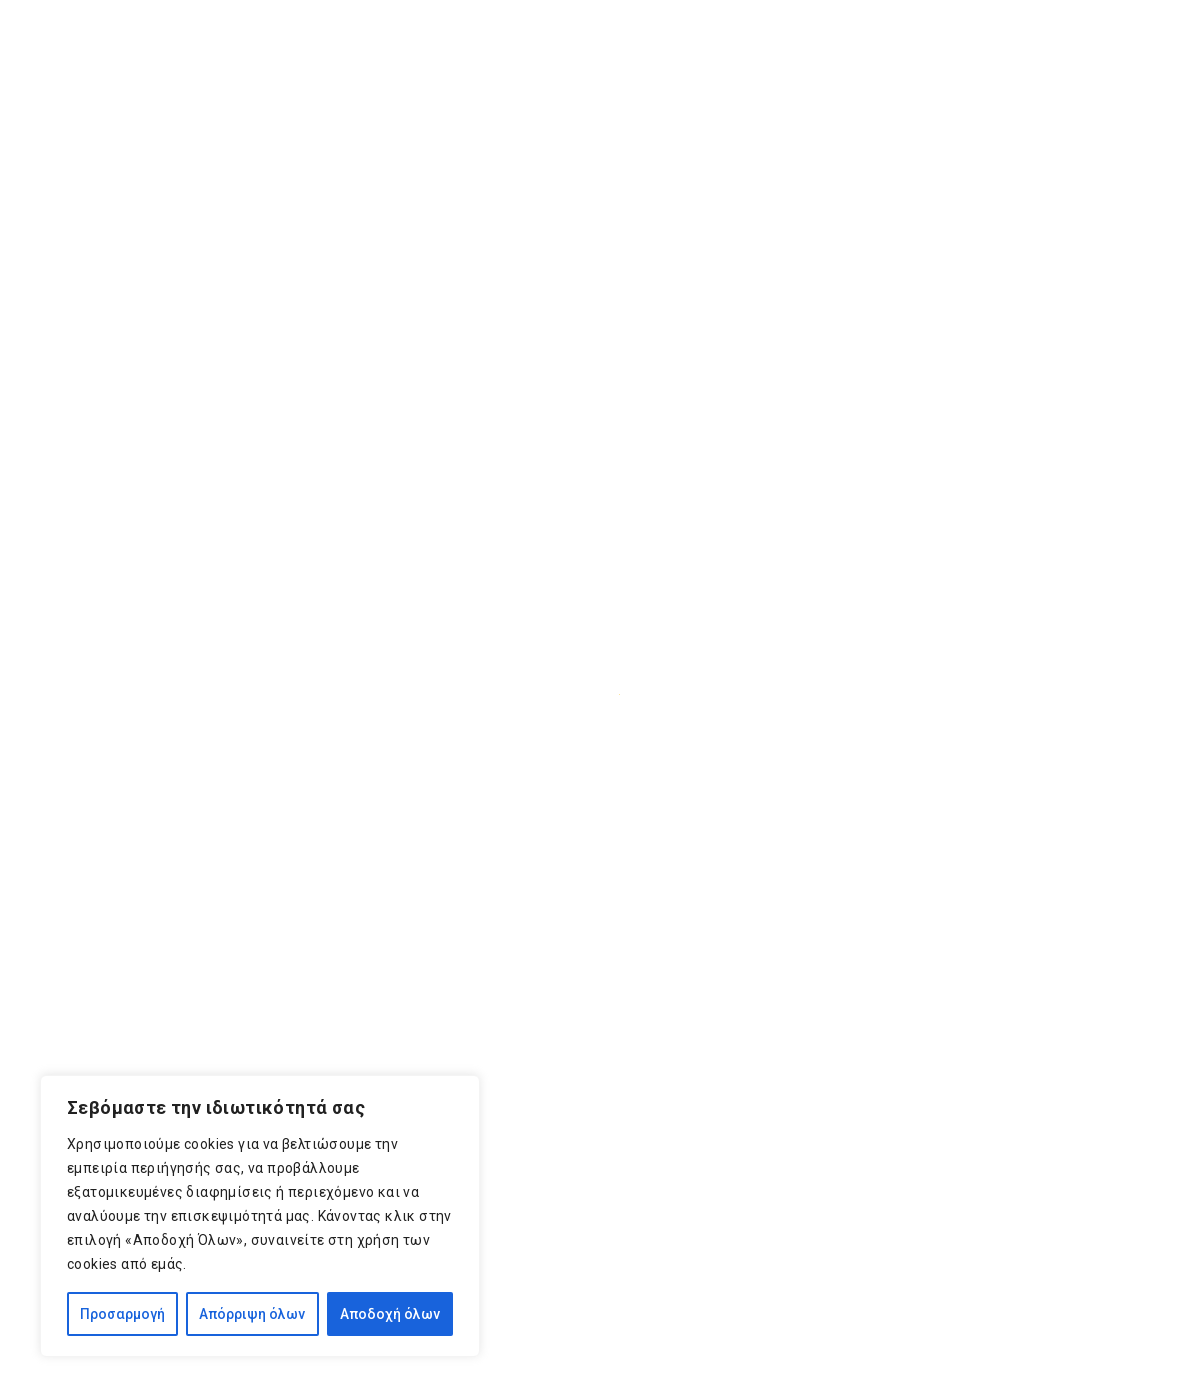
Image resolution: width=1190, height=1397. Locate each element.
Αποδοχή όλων (390, 1314)
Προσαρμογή (122, 1314)
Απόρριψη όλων (252, 1314)
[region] (260, 1216)
